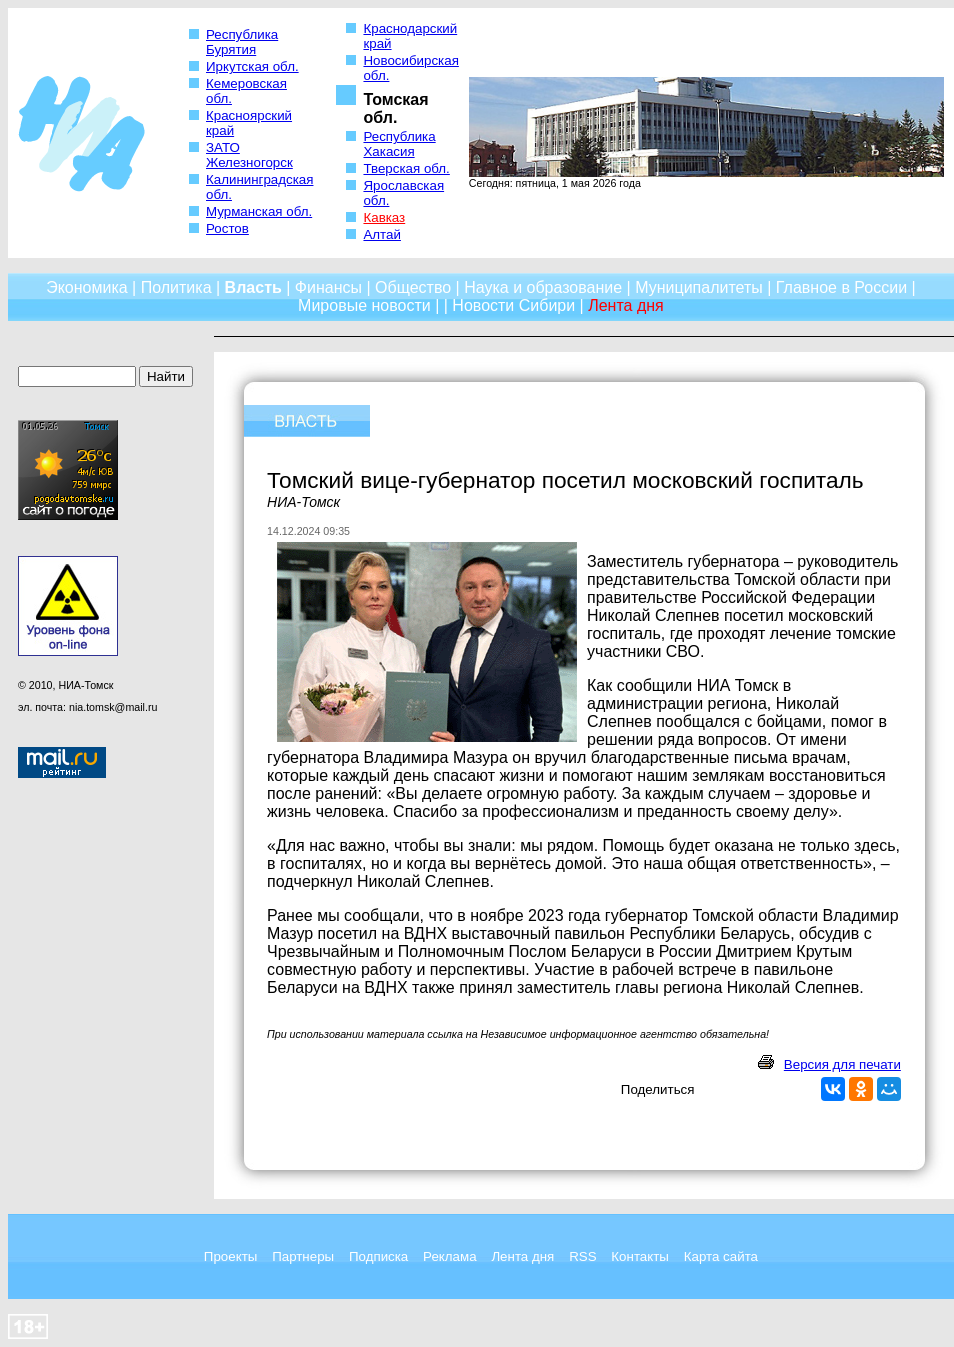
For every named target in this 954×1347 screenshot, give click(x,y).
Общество (413, 287)
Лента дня (522, 1256)
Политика (176, 287)
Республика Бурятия (242, 42)
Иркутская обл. (252, 66)
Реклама (449, 1256)
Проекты (230, 1256)
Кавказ (384, 217)
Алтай (381, 234)
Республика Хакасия (399, 144)
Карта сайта (721, 1256)
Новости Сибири (513, 305)
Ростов (227, 228)
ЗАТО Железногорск (249, 155)
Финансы (328, 287)
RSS (582, 1256)
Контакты (640, 1256)
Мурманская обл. (259, 211)
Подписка (378, 1256)
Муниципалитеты (699, 287)
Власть (253, 287)
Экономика (87, 287)
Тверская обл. (406, 168)
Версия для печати (842, 1064)
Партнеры (303, 1256)
